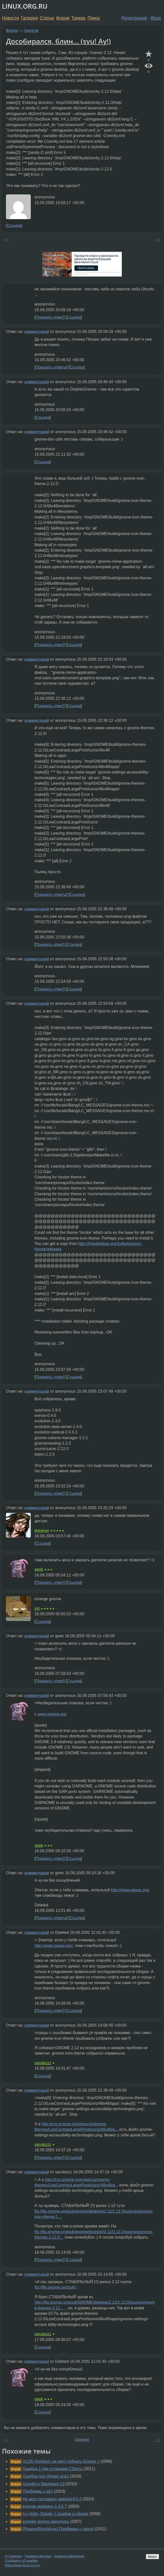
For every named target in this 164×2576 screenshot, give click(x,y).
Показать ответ (49, 317)
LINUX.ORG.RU (24, 6)
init (36, 1608)
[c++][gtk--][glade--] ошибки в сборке (55, 2514)
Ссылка (14, 225)
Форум (62, 18)
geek (38, 1569)
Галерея (29, 18)
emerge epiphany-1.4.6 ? (45, 2506)
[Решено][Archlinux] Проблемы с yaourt (58, 2529)
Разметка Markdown (69, 2556)
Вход (156, 18)
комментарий (37, 331)
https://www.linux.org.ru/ (22, 2565)
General (31, 30)
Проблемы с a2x (38, 2491)
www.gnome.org (51, 1714)
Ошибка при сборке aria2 (46, 2476)
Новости (10, 18)
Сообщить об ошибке (21, 2560)
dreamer (41, 1530)
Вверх (152, 2556)
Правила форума (38, 2556)
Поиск (94, 18)
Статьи (47, 18)
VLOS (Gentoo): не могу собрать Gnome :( (61, 2461)
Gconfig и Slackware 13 (44, 2484)
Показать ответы (50, 367)
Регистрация (134, 18)
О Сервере (13, 2556)
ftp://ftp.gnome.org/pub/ (54, 2287)
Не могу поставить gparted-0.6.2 (52, 2499)
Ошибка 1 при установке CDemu (52, 2469)
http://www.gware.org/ (130, 1890)
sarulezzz (42, 2063)
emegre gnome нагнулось (46, 2521)
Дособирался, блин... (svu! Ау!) (58, 41)
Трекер (78, 18)
